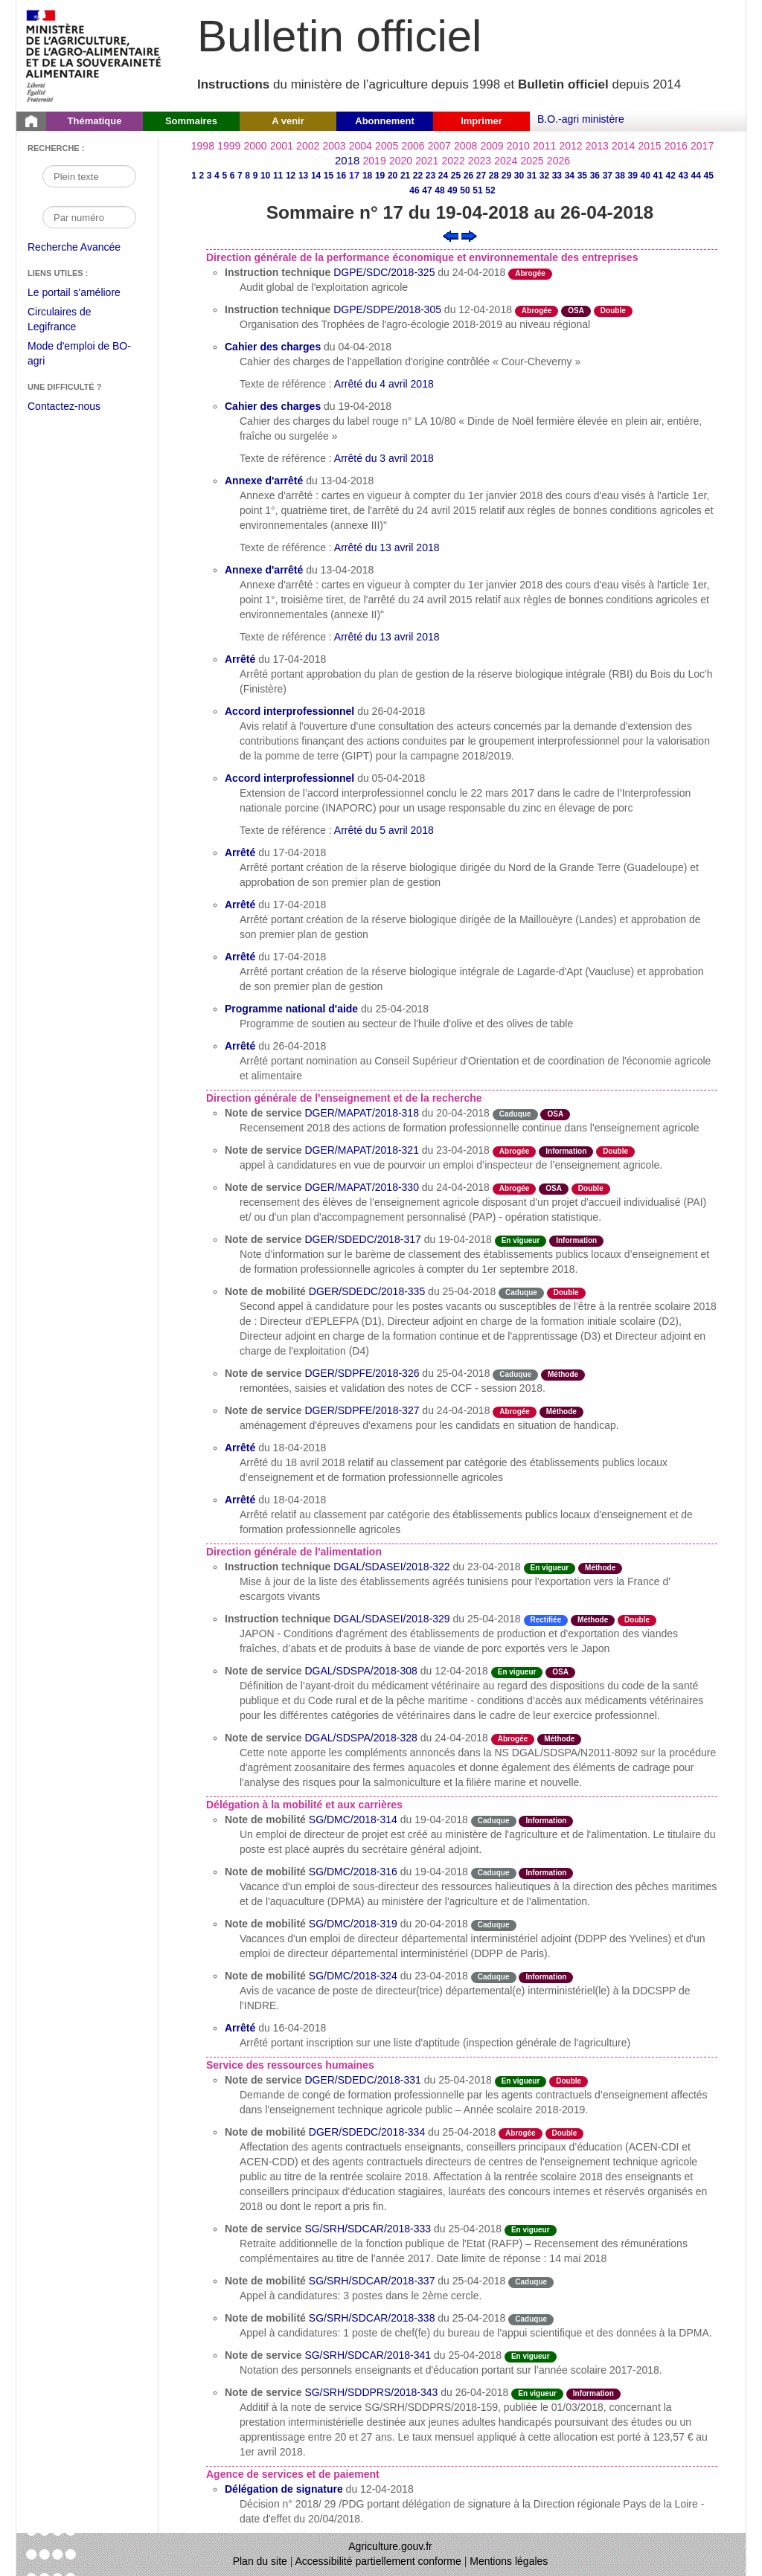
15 (328, 175)
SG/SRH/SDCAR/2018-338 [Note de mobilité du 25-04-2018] (372, 2318)
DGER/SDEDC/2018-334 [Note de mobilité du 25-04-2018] (367, 2132)
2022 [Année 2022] (453, 161)
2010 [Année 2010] (518, 146)
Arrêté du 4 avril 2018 (384, 384)
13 (303, 175)
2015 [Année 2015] (649, 146)
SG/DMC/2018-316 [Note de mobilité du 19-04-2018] (353, 1872)
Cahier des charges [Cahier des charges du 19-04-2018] (273, 406)
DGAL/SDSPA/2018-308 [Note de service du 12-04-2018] (360, 1671)
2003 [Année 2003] (333, 146)
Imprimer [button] (481, 120)
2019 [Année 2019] (374, 161)
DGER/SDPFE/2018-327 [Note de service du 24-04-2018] (361, 1410)
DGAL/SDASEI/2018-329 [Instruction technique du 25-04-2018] (391, 1619)
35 (582, 175)
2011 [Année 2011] (544, 146)
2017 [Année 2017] (702, 146)
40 (645, 175)
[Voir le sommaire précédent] (450, 235)
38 (620, 175)
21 (405, 175)
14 (316, 175)
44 (696, 175)
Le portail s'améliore (85, 293)
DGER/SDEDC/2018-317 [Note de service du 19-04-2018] (362, 1239)
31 (532, 175)
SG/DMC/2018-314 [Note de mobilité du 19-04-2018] (353, 1819)
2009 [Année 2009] (491, 146)
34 (569, 175)
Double (613, 310)
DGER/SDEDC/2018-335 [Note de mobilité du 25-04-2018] (367, 1291)
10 (265, 175)
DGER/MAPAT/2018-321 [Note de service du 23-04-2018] (361, 1150)
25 (456, 175)
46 (414, 190)
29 (506, 175)
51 (477, 190)
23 (430, 175)
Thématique (95, 120)
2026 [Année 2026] (558, 161)
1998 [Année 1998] (202, 146)
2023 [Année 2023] (479, 161)
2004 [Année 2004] (360, 146)
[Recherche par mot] (89, 176)
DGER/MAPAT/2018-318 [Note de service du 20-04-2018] (361, 1113)
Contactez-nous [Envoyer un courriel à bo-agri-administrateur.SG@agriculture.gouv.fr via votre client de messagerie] (64, 406)
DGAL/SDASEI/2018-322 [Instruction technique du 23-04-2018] (391, 1567)
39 (633, 175)
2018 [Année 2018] (347, 160)
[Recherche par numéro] (89, 217)
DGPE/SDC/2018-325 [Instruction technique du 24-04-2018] (384, 272)
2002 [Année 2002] (307, 146)
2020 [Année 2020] (400, 161)
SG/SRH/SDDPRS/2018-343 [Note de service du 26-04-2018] (371, 2392)
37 (607, 175)
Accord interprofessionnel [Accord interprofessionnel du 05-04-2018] (289, 778)
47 (427, 190)
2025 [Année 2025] (532, 161)
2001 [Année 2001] (281, 146)
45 (709, 175)
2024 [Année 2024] (505, 161)
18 (367, 175)
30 (519, 175)
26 (468, 175)
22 (418, 175)
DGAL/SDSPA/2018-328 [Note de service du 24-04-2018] (360, 1738)
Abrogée (530, 273)
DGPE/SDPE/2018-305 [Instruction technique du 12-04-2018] (387, 309)
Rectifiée (546, 1620)
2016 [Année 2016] (676, 146)
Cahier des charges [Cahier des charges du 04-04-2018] (273, 347)
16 (341, 175)
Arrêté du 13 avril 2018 (387, 547)
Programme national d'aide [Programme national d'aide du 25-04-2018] (291, 1009)
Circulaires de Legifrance (71, 321)
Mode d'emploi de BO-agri (79, 355)
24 (443, 175)
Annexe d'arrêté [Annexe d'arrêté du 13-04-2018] (264, 480)
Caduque (515, 1114)
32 (544, 175)
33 (557, 175)
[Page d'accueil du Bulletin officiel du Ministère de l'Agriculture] (31, 121)
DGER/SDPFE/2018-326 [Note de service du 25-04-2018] (361, 1373)
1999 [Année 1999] (228, 146)
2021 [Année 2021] (426, 161)
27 (481, 175)
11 (278, 175)
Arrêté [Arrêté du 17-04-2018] (240, 659)
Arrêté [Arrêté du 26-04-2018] (240, 1046)
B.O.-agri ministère (580, 119)
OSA (576, 310)
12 (290, 175)
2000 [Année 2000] (254, 146)
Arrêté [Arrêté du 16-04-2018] (240, 2028)
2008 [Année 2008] (465, 146)
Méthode (563, 1374)
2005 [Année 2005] (386, 146)
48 (439, 190)
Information (565, 1151)
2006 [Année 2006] (412, 146)
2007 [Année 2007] (439, 146)
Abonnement (384, 120)
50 (465, 190)
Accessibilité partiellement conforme (378, 2561)
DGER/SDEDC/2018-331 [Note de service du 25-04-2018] (362, 2080)
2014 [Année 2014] (623, 146)
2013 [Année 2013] (597, 146)
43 (683, 175)
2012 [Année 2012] (570, 146)
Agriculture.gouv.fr (390, 2546)
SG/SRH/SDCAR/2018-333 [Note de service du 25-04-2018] (367, 2229)
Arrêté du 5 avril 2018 (384, 830)
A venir (288, 120)
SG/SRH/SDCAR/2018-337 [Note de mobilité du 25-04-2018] (372, 2281)
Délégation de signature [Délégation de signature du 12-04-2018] (284, 2489)
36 (595, 175)
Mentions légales (509, 2561)
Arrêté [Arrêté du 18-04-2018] (240, 1448)
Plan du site (260, 2561)
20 (392, 175)
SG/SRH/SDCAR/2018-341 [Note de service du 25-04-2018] (367, 2355)
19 (380, 175)
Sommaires (191, 120)
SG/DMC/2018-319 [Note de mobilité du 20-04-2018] (353, 1924)
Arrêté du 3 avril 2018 (384, 458)
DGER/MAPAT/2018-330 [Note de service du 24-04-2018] (361, 1187)
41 (658, 175)
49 (452, 190)
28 (494, 175)
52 (490, 190)
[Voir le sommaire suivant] (469, 235)
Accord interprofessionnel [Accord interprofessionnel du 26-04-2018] (289, 711)
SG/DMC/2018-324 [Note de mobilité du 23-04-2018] (353, 1976)
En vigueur (521, 1240)
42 (671, 175)
